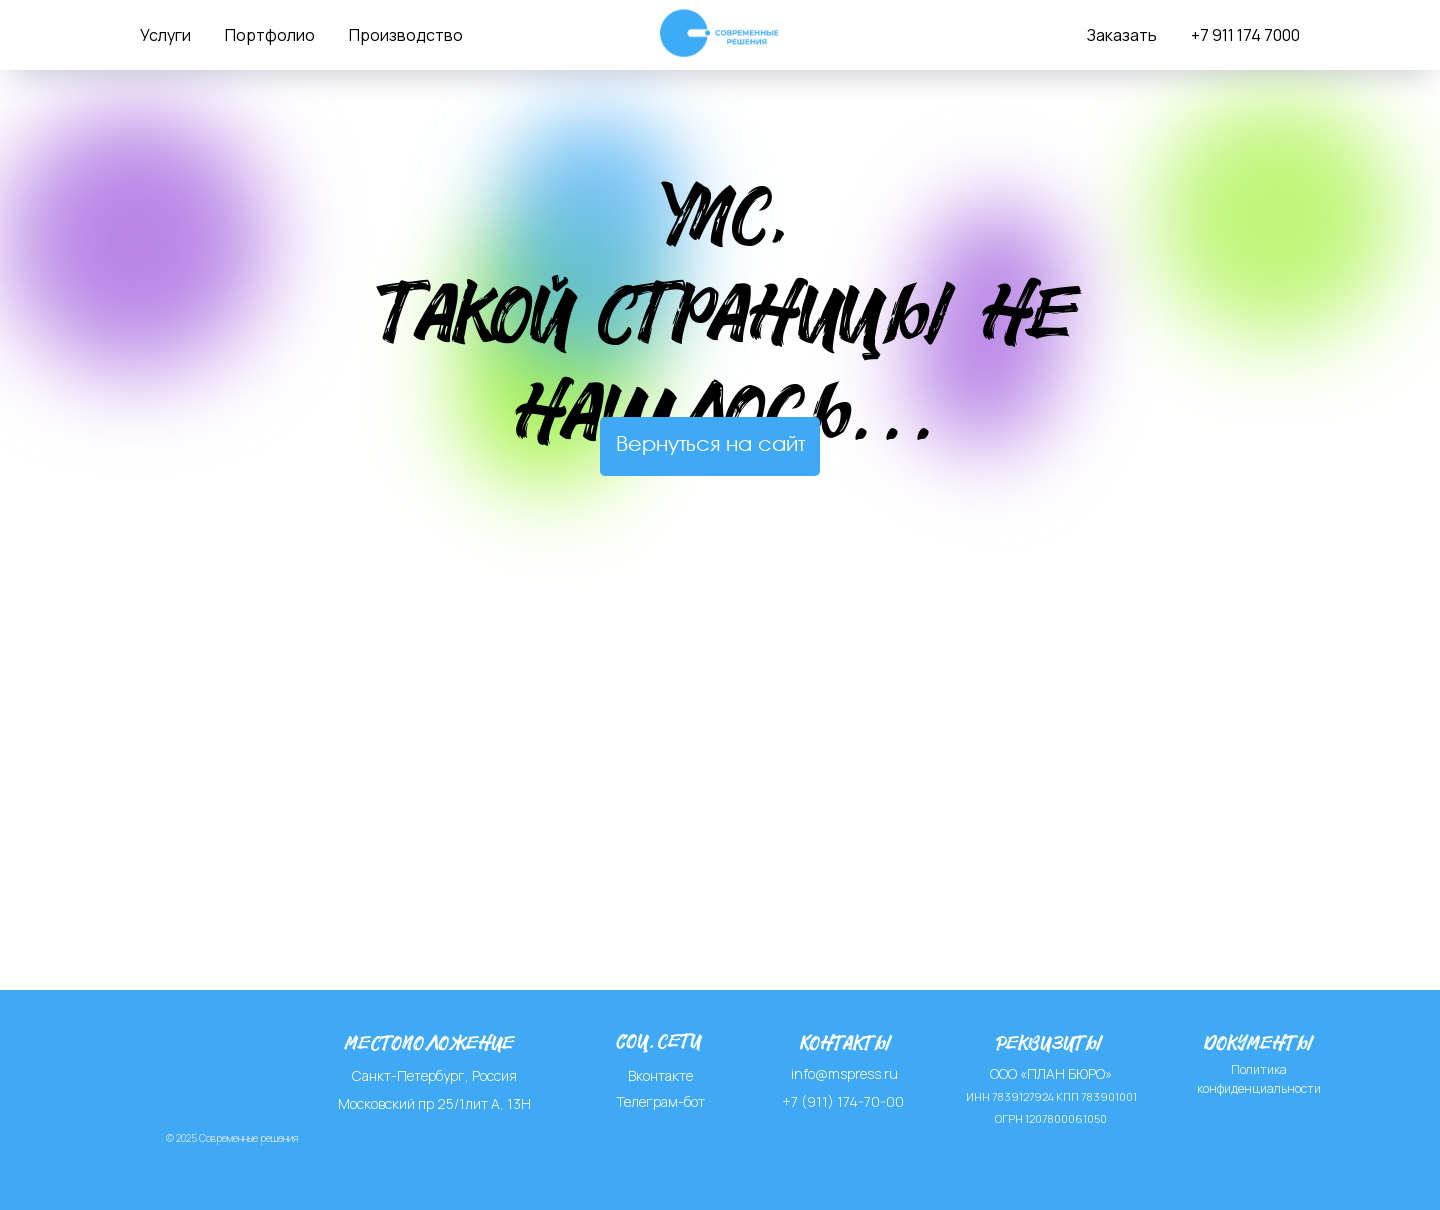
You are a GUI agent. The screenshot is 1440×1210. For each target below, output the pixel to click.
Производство (406, 35)
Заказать (1122, 35)
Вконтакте (660, 1075)
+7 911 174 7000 (1245, 35)
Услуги (165, 35)
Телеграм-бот (660, 1101)
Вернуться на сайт (710, 445)
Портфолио (270, 35)
